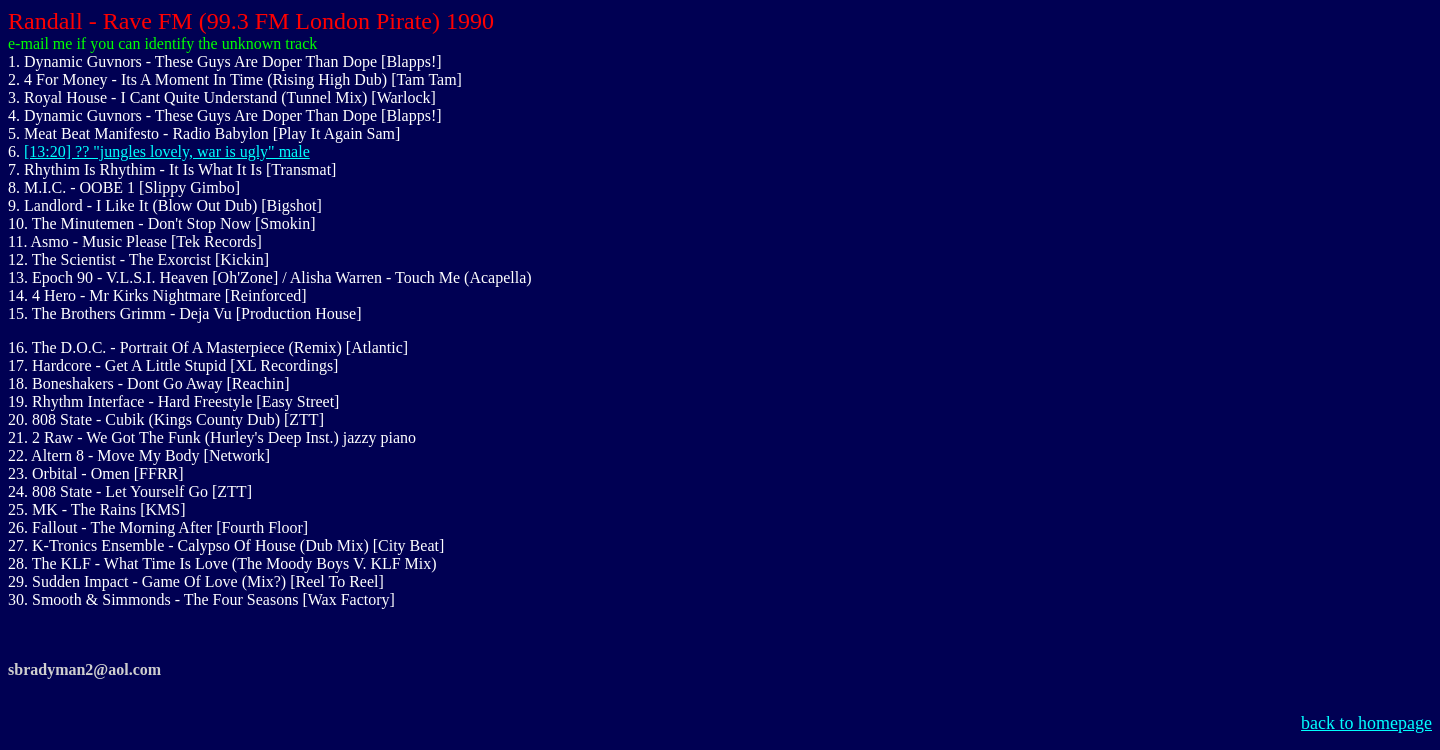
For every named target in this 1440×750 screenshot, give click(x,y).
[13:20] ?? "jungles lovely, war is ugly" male (167, 151)
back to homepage (1366, 723)
